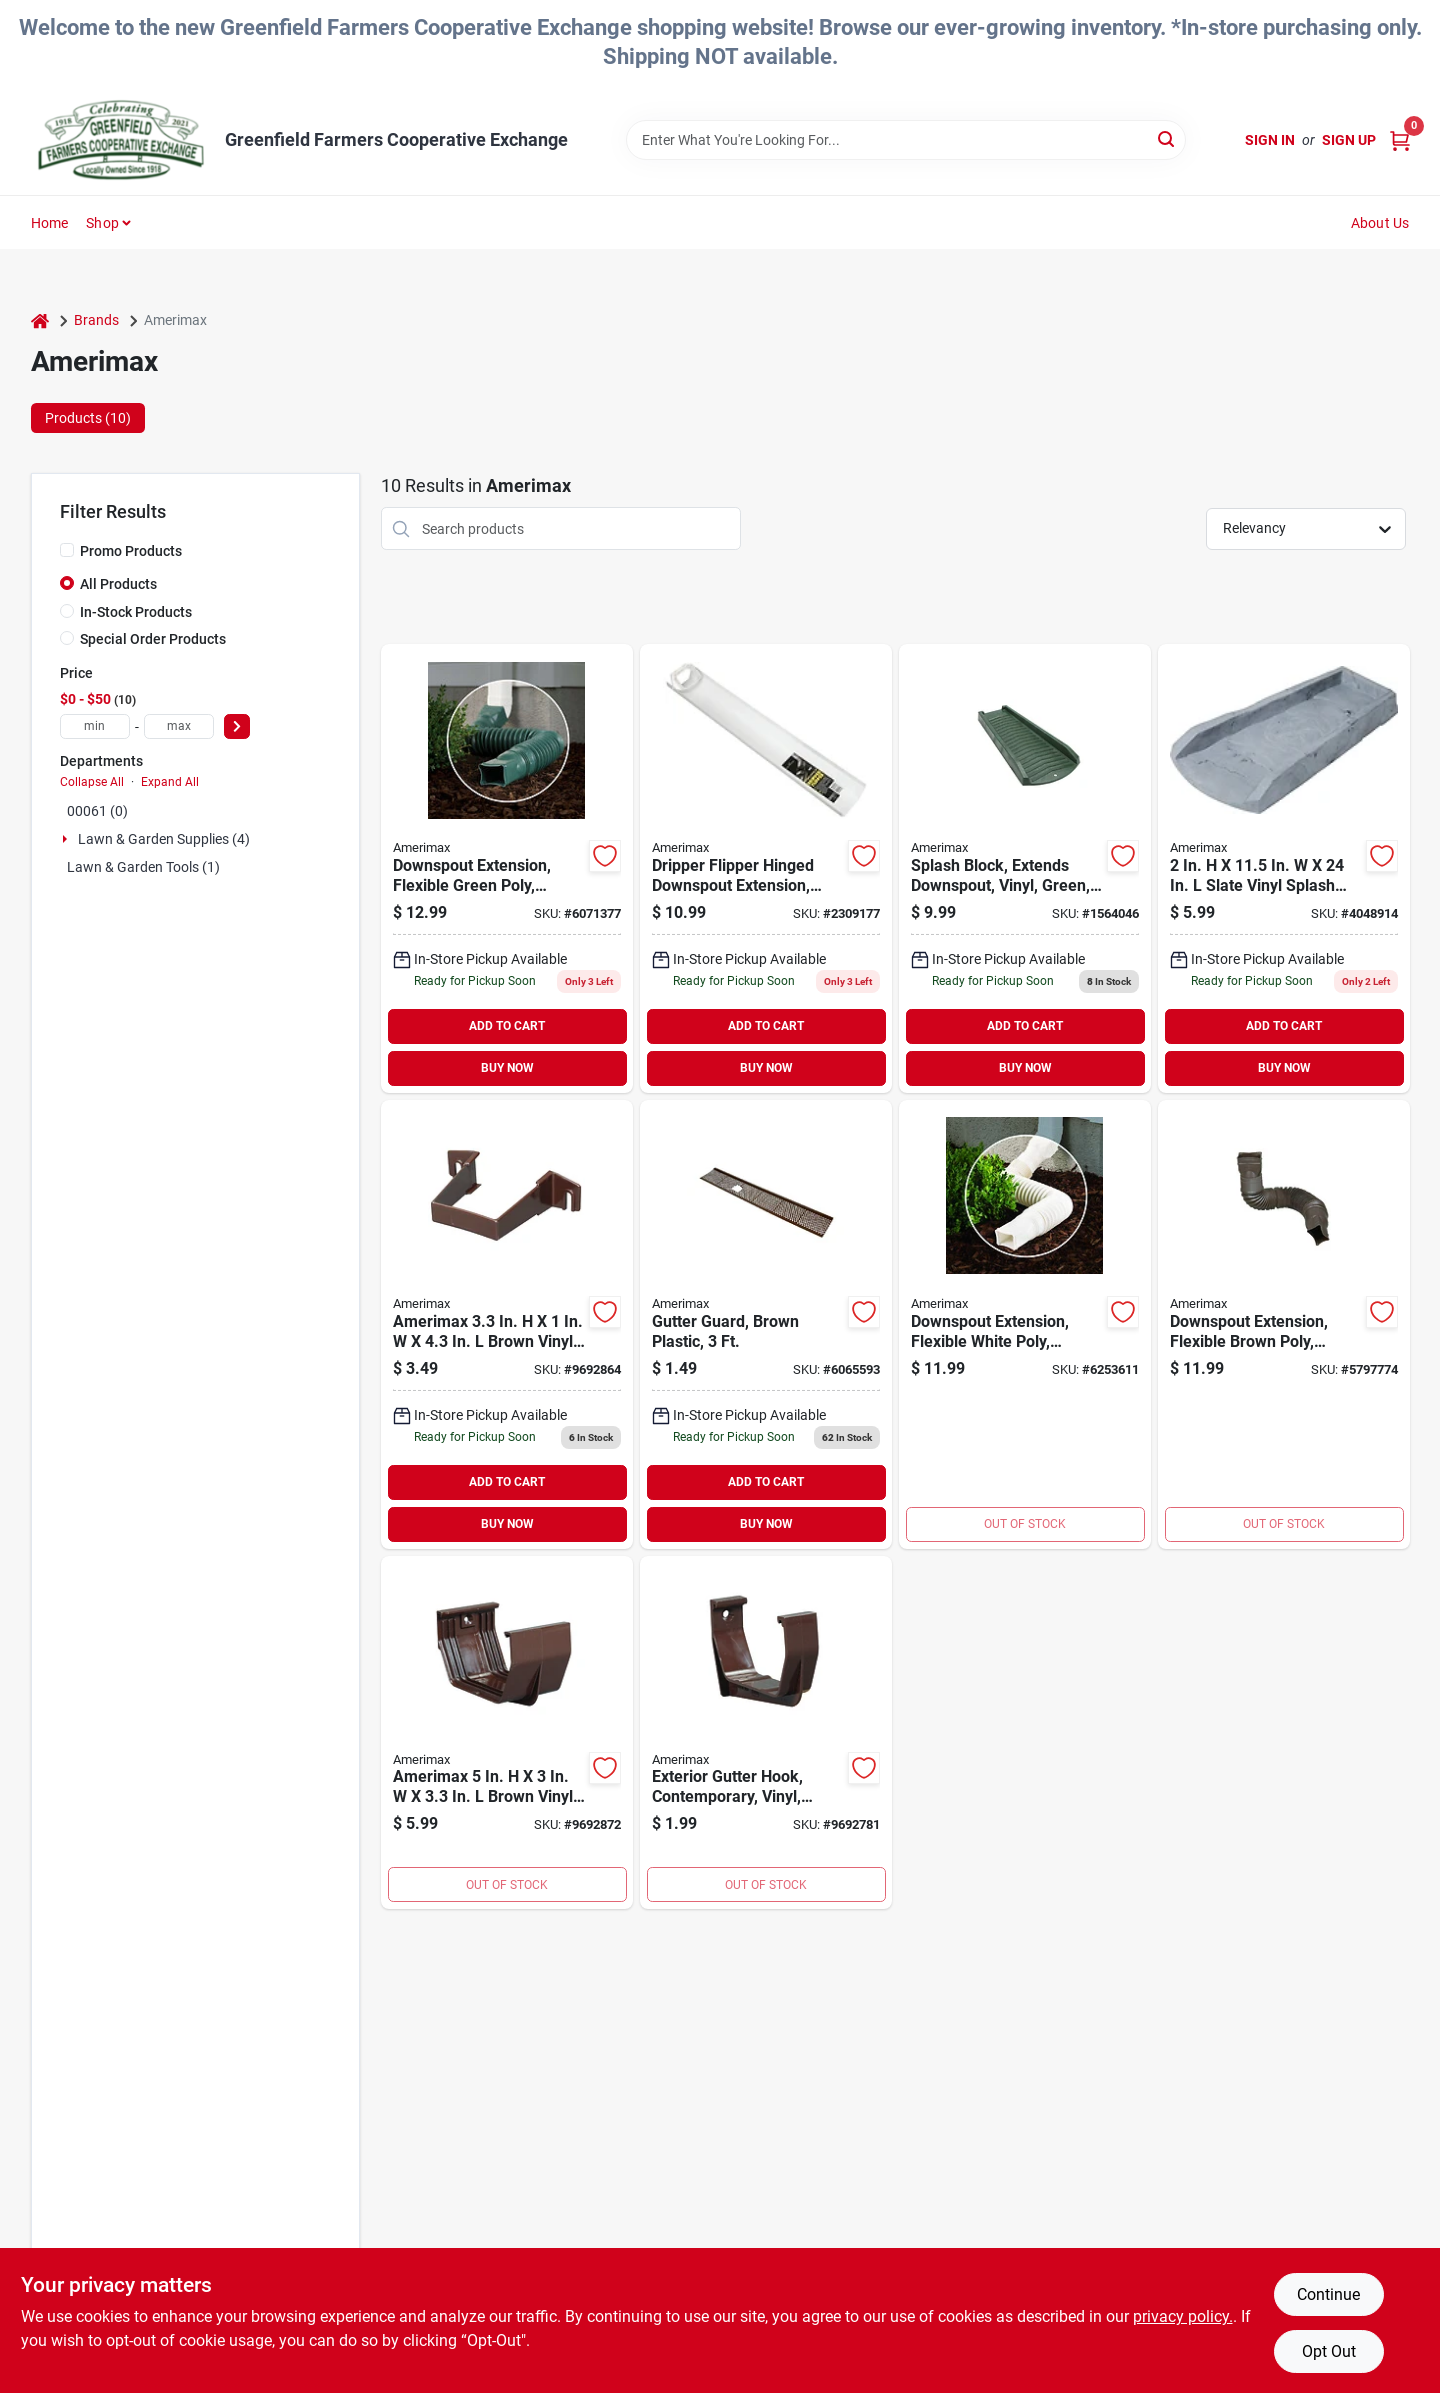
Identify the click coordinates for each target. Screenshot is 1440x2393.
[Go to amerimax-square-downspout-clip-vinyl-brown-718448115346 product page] (507, 1324)
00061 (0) (97, 811)
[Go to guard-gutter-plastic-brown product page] (766, 1324)
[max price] (179, 726)
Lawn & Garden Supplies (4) (164, 839)
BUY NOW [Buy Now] (507, 1068)
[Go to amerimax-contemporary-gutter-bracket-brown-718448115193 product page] (766, 1733)
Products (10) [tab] (88, 418)
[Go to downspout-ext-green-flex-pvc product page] (507, 868)
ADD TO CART (507, 1026)
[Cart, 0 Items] (1400, 140)
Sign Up (1349, 140)
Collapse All (92, 782)
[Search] (1167, 138)
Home (50, 223)
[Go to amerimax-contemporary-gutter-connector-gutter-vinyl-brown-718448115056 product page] (507, 1733)
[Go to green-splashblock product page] (1025, 868)
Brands (96, 320)
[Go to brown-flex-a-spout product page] (1284, 1324)
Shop (102, 223)
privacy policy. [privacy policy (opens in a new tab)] (1183, 2316)
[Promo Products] (67, 550)
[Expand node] (67, 839)
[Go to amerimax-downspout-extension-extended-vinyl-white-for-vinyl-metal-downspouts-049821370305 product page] (766, 868)
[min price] (95, 726)
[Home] (40, 320)
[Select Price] (237, 726)
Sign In (1270, 140)
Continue (1328, 2294)
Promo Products (131, 551)
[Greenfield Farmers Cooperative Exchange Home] (121, 140)
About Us (1380, 223)
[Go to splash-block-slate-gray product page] (1284, 868)
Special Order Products (153, 639)
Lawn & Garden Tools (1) (143, 867)
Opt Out (1329, 2351)
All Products (118, 584)
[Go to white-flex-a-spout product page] (1025, 1324)
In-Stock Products (136, 612)
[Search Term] (906, 140)
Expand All (170, 782)
